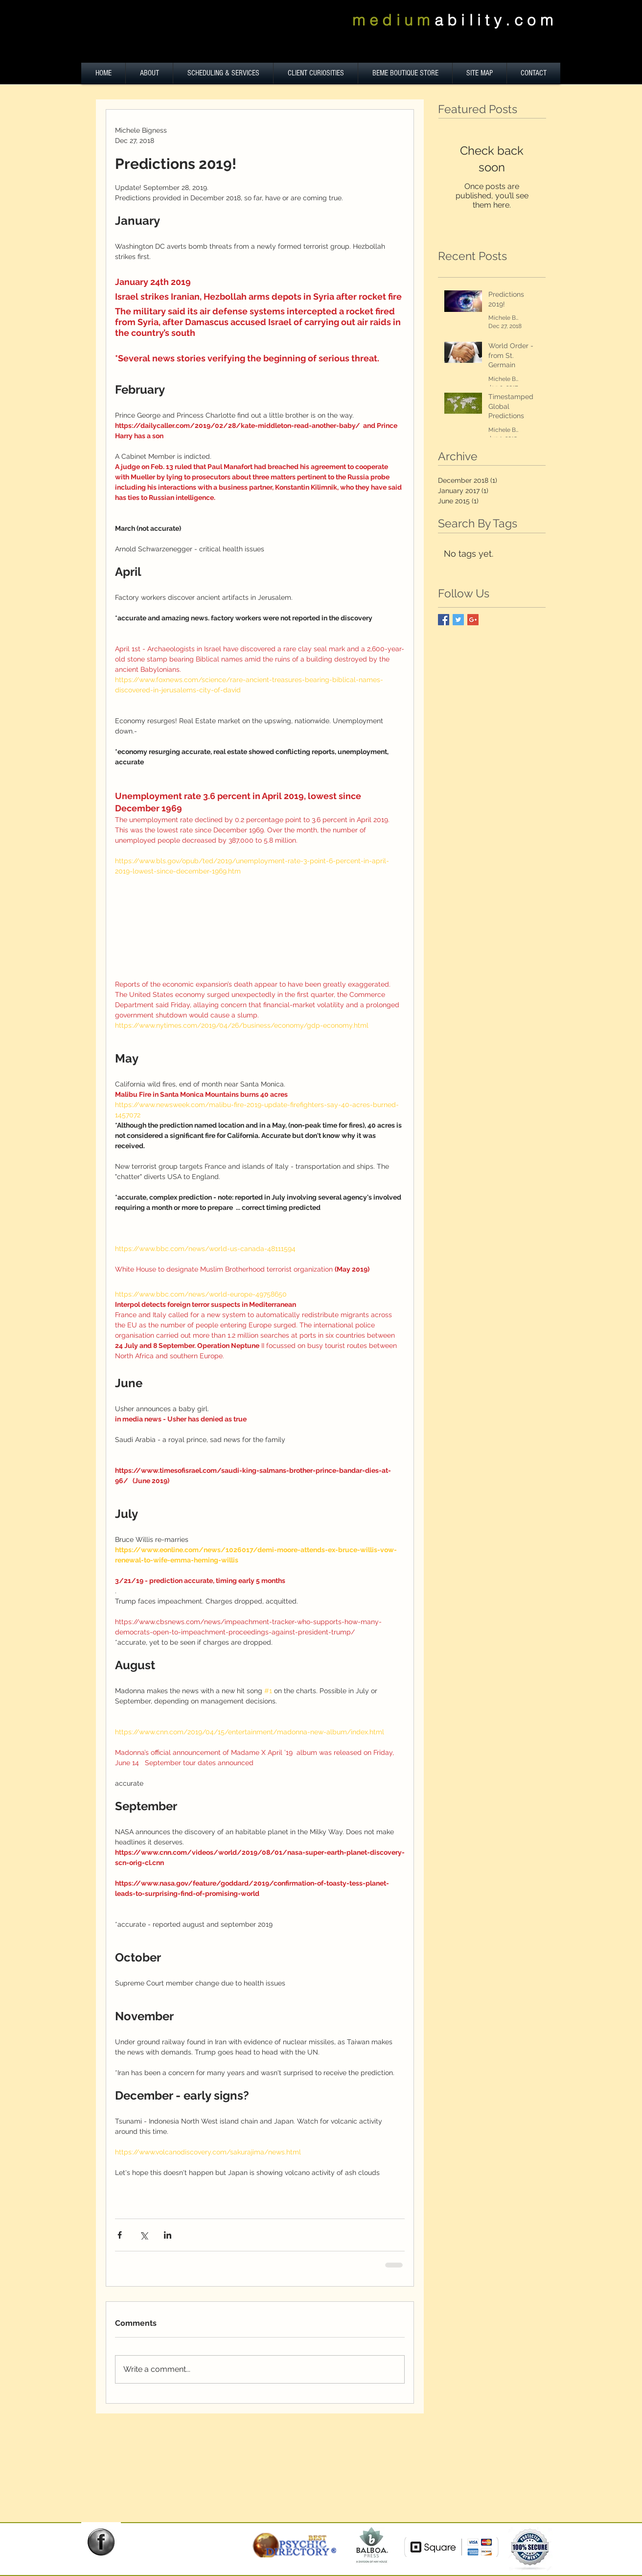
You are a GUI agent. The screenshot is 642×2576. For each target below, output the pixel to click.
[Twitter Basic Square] (458, 619)
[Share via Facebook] (119, 2235)
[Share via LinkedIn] (167, 2235)
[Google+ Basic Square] (473, 619)
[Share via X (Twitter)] (143, 2235)
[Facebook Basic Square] (443, 619)
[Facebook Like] (105, 2562)
